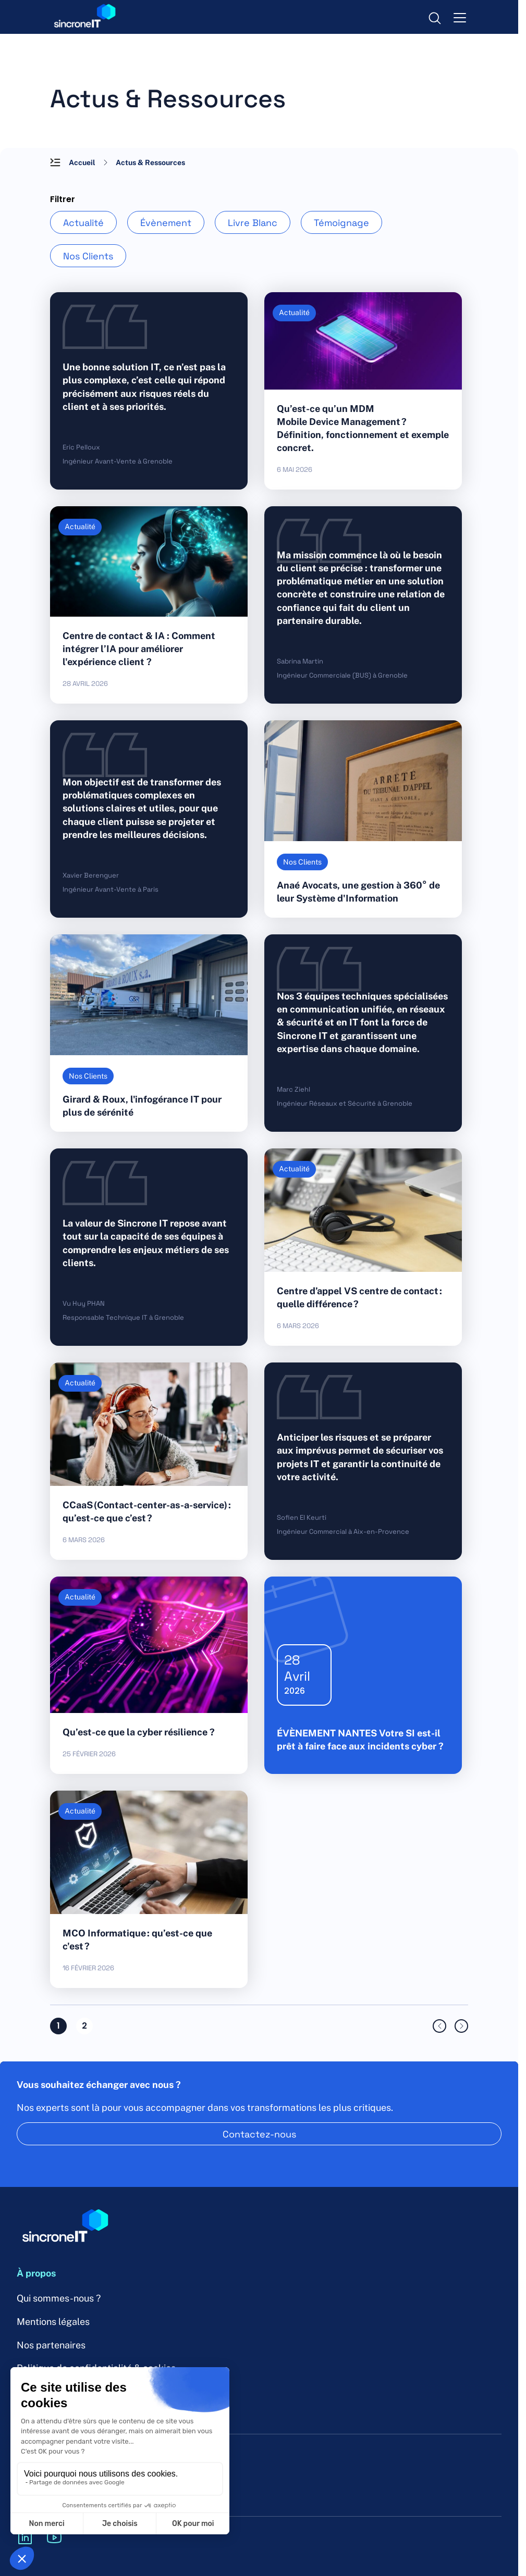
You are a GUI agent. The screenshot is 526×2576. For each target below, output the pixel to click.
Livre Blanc (252, 222)
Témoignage (341, 222)
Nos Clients (88, 255)
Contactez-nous (259, 2134)
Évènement (165, 222)
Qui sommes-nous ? (59, 2298)
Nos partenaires (51, 2345)
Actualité (83, 222)
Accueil (82, 162)
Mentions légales (53, 2321)
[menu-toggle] (459, 17)
